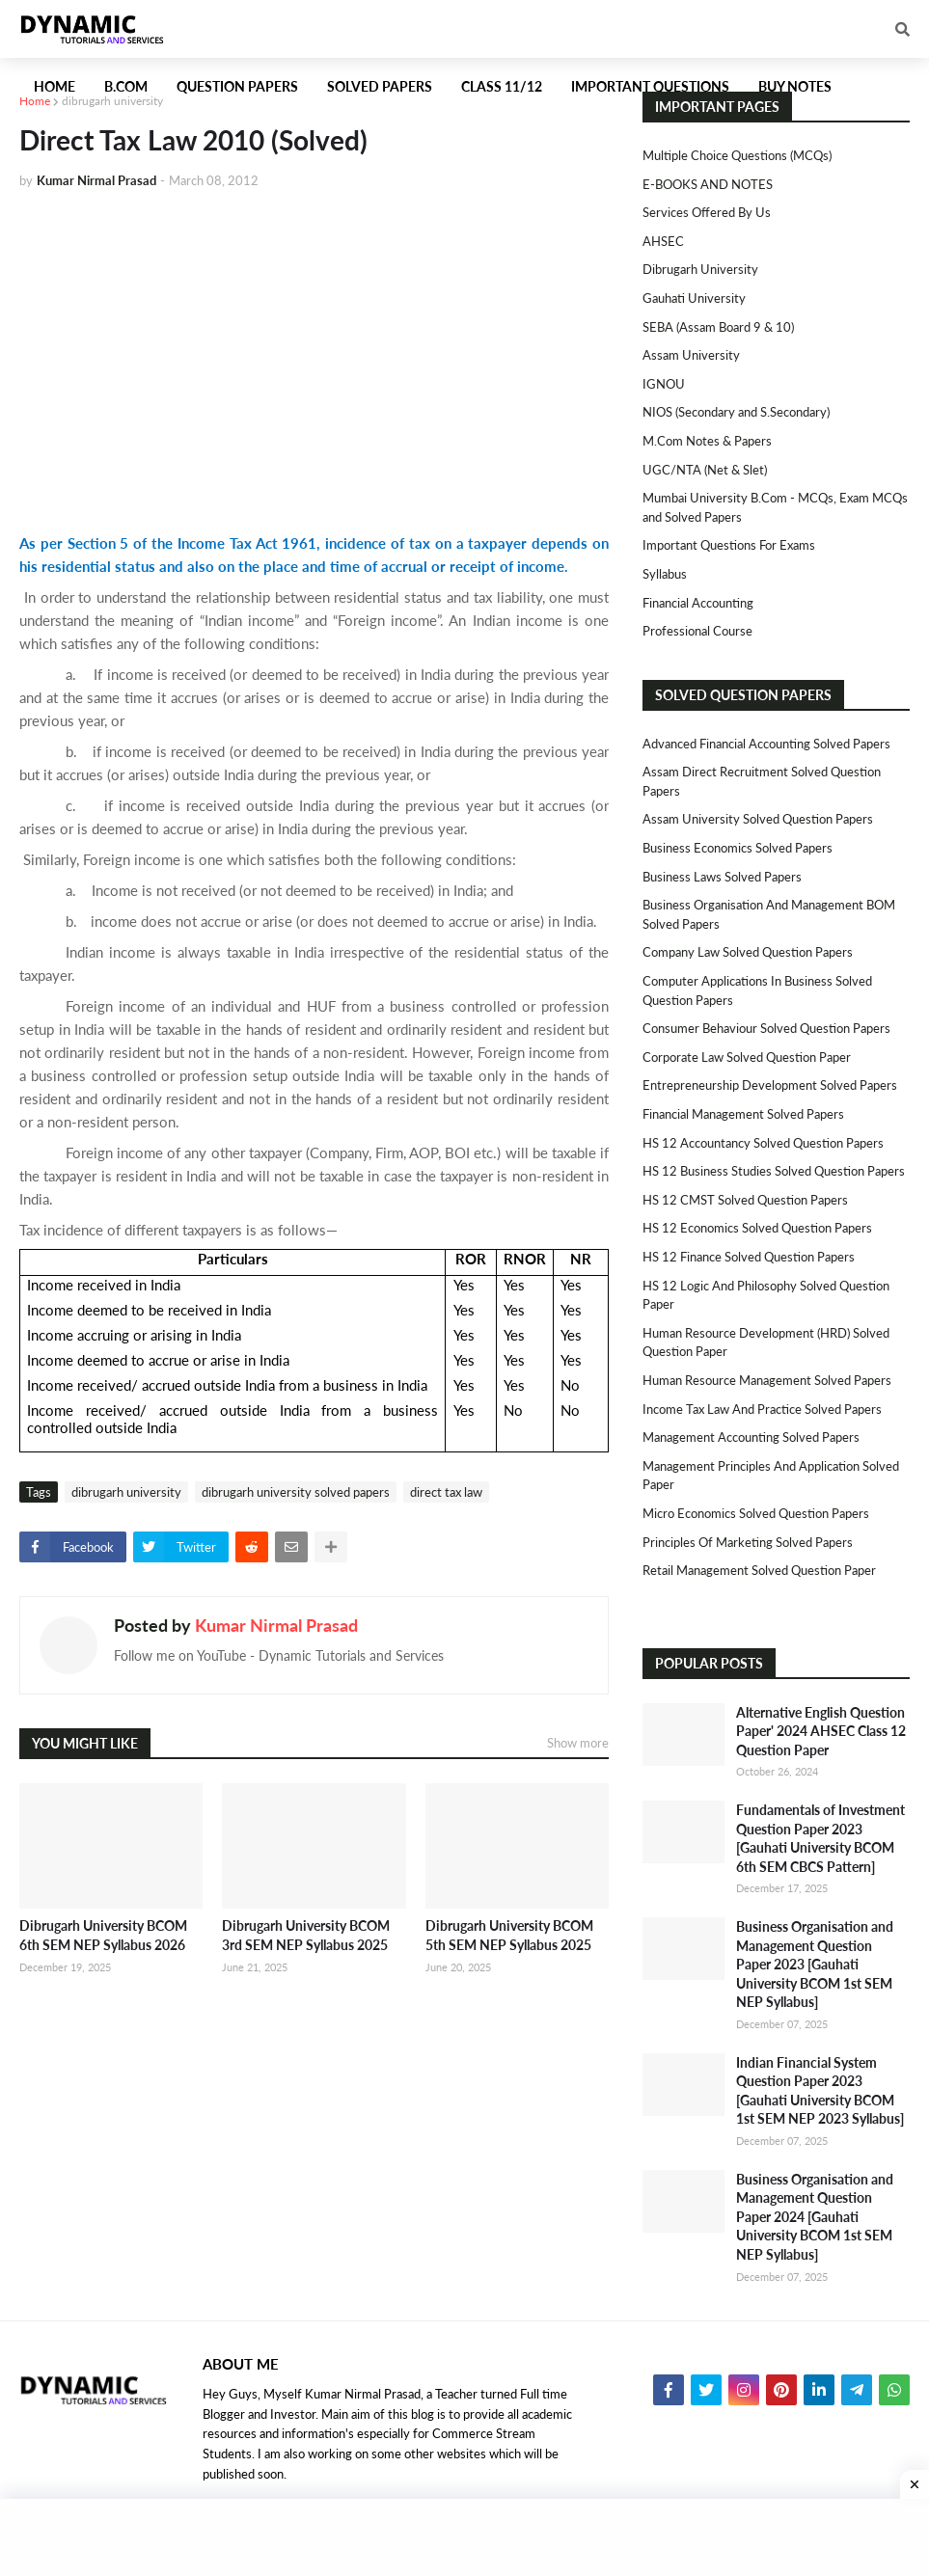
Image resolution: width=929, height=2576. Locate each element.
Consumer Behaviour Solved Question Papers (766, 1028)
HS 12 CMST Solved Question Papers (745, 1199)
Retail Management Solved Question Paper (759, 1570)
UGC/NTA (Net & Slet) (704, 469)
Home (34, 101)
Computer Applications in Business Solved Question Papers (757, 990)
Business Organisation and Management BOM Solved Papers (768, 914)
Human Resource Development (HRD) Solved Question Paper (765, 1342)
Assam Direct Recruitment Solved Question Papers (761, 781)
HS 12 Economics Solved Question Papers (757, 1227)
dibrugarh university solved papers (296, 1492)
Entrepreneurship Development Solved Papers (769, 1085)
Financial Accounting (697, 602)
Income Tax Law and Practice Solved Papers (762, 1409)
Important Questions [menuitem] (650, 86)
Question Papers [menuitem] (237, 86)
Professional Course (697, 630)
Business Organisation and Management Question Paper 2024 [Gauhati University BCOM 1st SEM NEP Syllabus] (814, 2217)
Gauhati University (694, 298)
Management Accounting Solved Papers (751, 1437)
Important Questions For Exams (728, 545)
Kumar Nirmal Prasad (276, 1625)
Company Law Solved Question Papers (747, 952)
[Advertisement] (314, 349)
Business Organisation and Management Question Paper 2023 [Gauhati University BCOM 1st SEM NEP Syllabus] (814, 1964)
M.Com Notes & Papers (707, 440)
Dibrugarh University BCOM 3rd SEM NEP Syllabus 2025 (306, 1935)
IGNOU (663, 384)
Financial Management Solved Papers (743, 1114)
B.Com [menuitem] (126, 86)
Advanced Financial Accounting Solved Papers (766, 743)
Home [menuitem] (54, 86)
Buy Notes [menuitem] (795, 86)
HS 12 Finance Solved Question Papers (748, 1256)
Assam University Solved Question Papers (757, 819)
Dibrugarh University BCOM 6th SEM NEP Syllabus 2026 (103, 1935)
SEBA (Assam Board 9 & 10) (718, 327)
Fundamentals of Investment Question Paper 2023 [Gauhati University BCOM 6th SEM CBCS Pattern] (820, 1838)
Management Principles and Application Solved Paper (770, 1475)
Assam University (691, 355)
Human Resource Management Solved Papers (766, 1380)
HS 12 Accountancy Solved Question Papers (763, 1143)
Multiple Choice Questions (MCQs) (737, 155)
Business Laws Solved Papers (722, 876)
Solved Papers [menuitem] (379, 86)
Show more (578, 1742)
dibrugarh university (112, 101)
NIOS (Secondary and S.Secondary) (736, 412)
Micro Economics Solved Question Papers (755, 1513)
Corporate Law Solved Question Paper (746, 1057)
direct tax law (446, 1492)
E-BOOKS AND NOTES (707, 184)
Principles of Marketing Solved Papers (747, 1542)
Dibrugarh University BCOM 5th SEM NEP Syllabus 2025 (509, 1935)
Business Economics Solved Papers (737, 847)
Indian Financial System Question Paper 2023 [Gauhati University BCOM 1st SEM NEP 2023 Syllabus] (820, 2091)
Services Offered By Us (706, 212)
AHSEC (663, 241)
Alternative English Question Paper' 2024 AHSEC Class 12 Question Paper (821, 1731)
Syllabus (664, 574)
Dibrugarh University (700, 269)
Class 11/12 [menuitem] (501, 86)
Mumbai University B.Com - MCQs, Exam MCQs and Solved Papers (775, 507)
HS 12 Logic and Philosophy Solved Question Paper (765, 1295)
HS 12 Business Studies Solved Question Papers (773, 1171)
